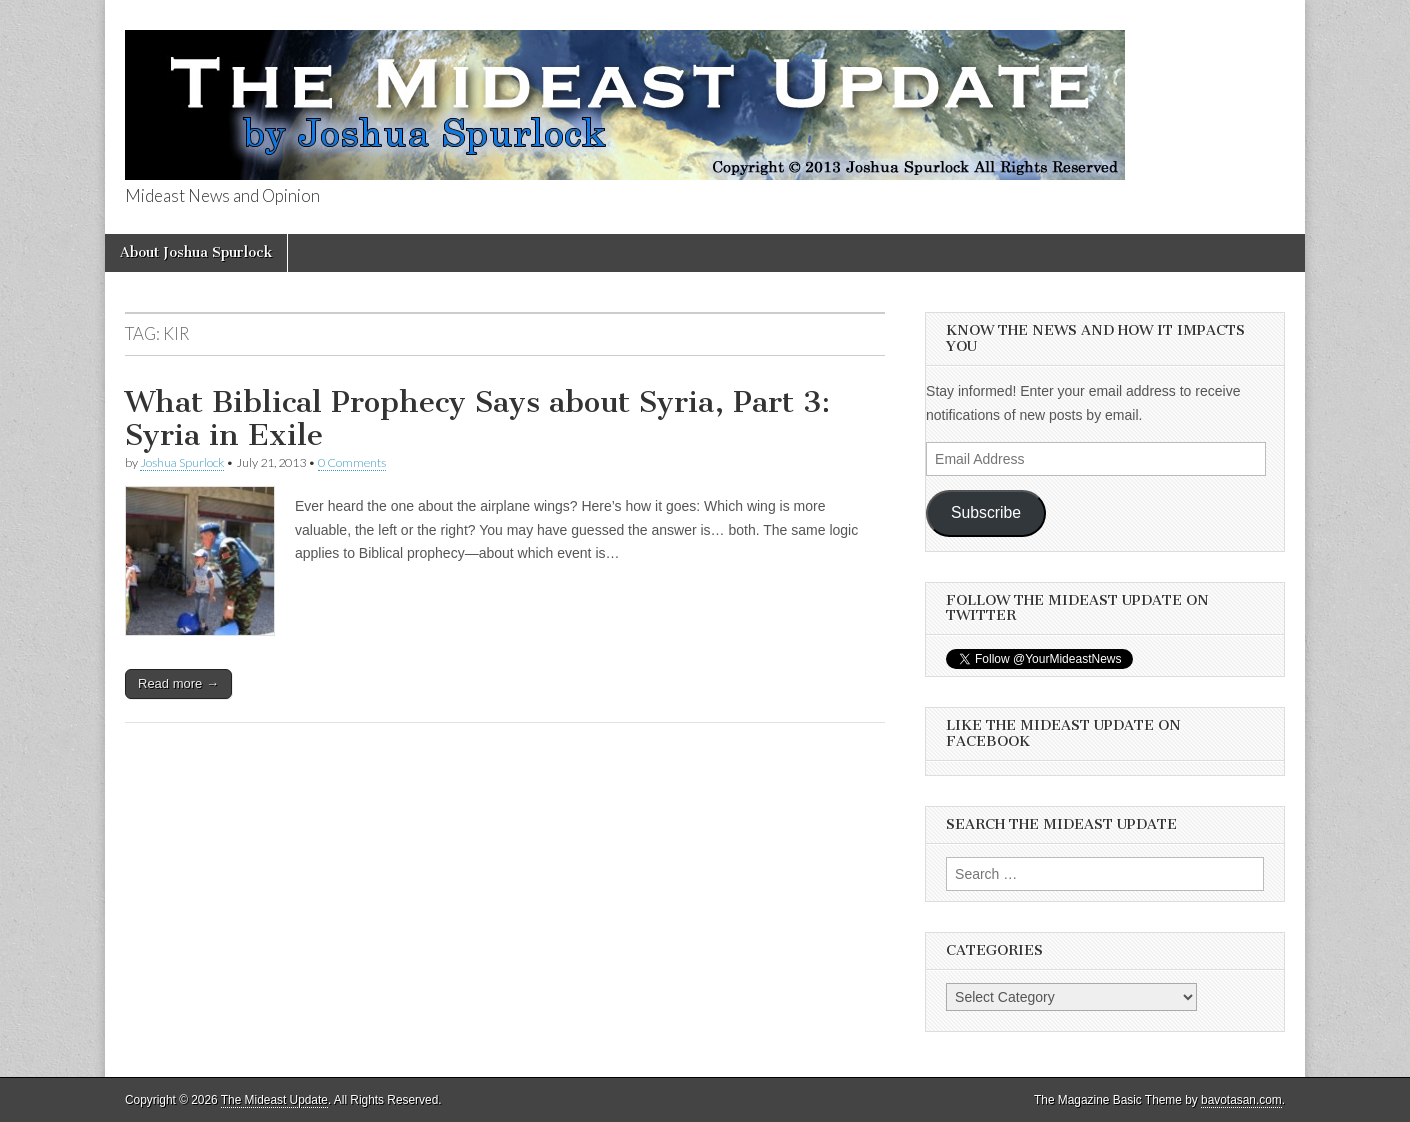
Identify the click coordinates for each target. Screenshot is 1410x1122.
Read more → (178, 683)
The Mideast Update (274, 1100)
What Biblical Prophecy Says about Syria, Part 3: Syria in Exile (477, 419)
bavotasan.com (1241, 1100)
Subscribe (986, 512)
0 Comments (352, 462)
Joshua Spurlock (182, 462)
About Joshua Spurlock (196, 252)
